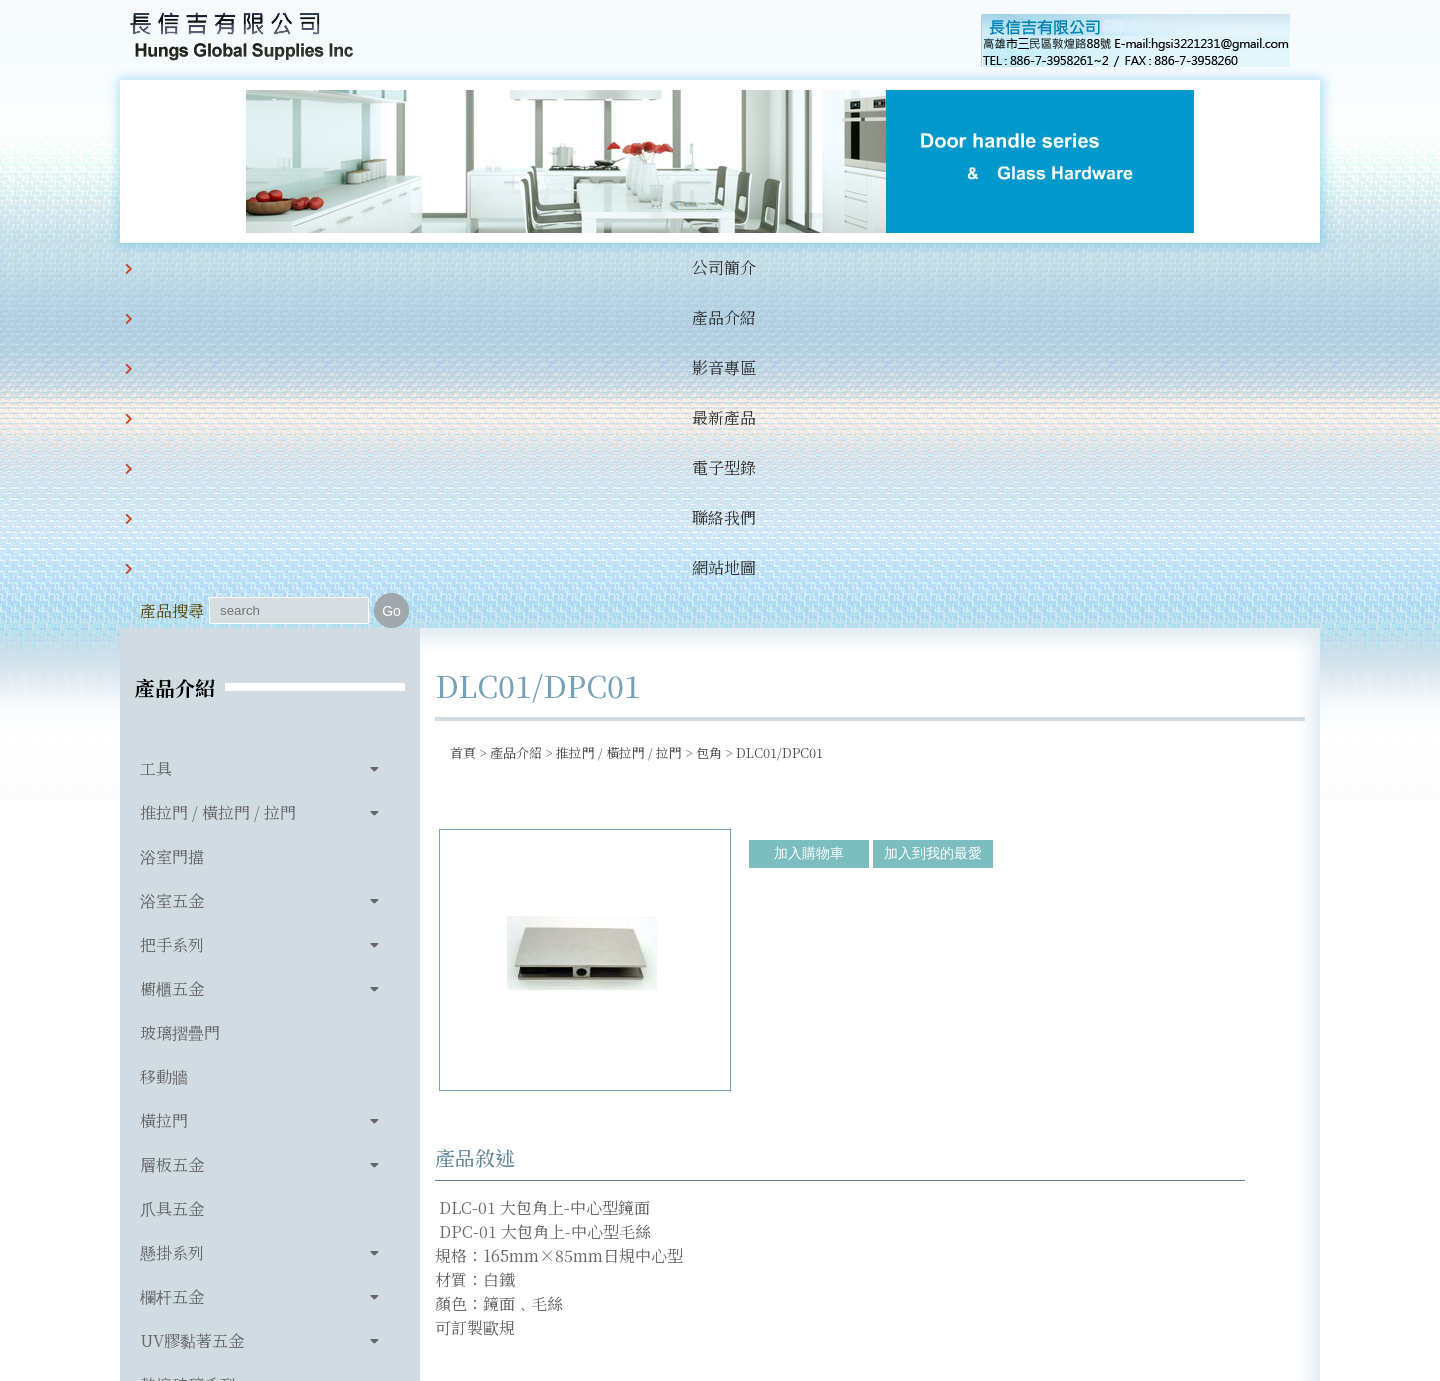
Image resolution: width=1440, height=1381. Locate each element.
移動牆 (164, 741)
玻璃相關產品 (188, 1093)
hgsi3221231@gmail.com (858, 1273)
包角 (709, 417)
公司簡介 (264, 267)
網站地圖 (876, 267)
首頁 (463, 417)
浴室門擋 (172, 521)
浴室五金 (172, 565)
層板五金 (172, 829)
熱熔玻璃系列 (188, 1049)
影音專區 (468, 267)
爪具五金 (172, 873)
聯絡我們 (774, 267)
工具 (156, 433)
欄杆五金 (172, 961)
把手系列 (172, 609)
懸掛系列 (172, 917)
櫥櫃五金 (172, 653)
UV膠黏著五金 (192, 1005)
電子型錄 (672, 267)
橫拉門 (164, 785)
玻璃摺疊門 (180, 697)
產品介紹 (366, 267)
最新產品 (570, 267)
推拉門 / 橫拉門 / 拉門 (218, 477)
